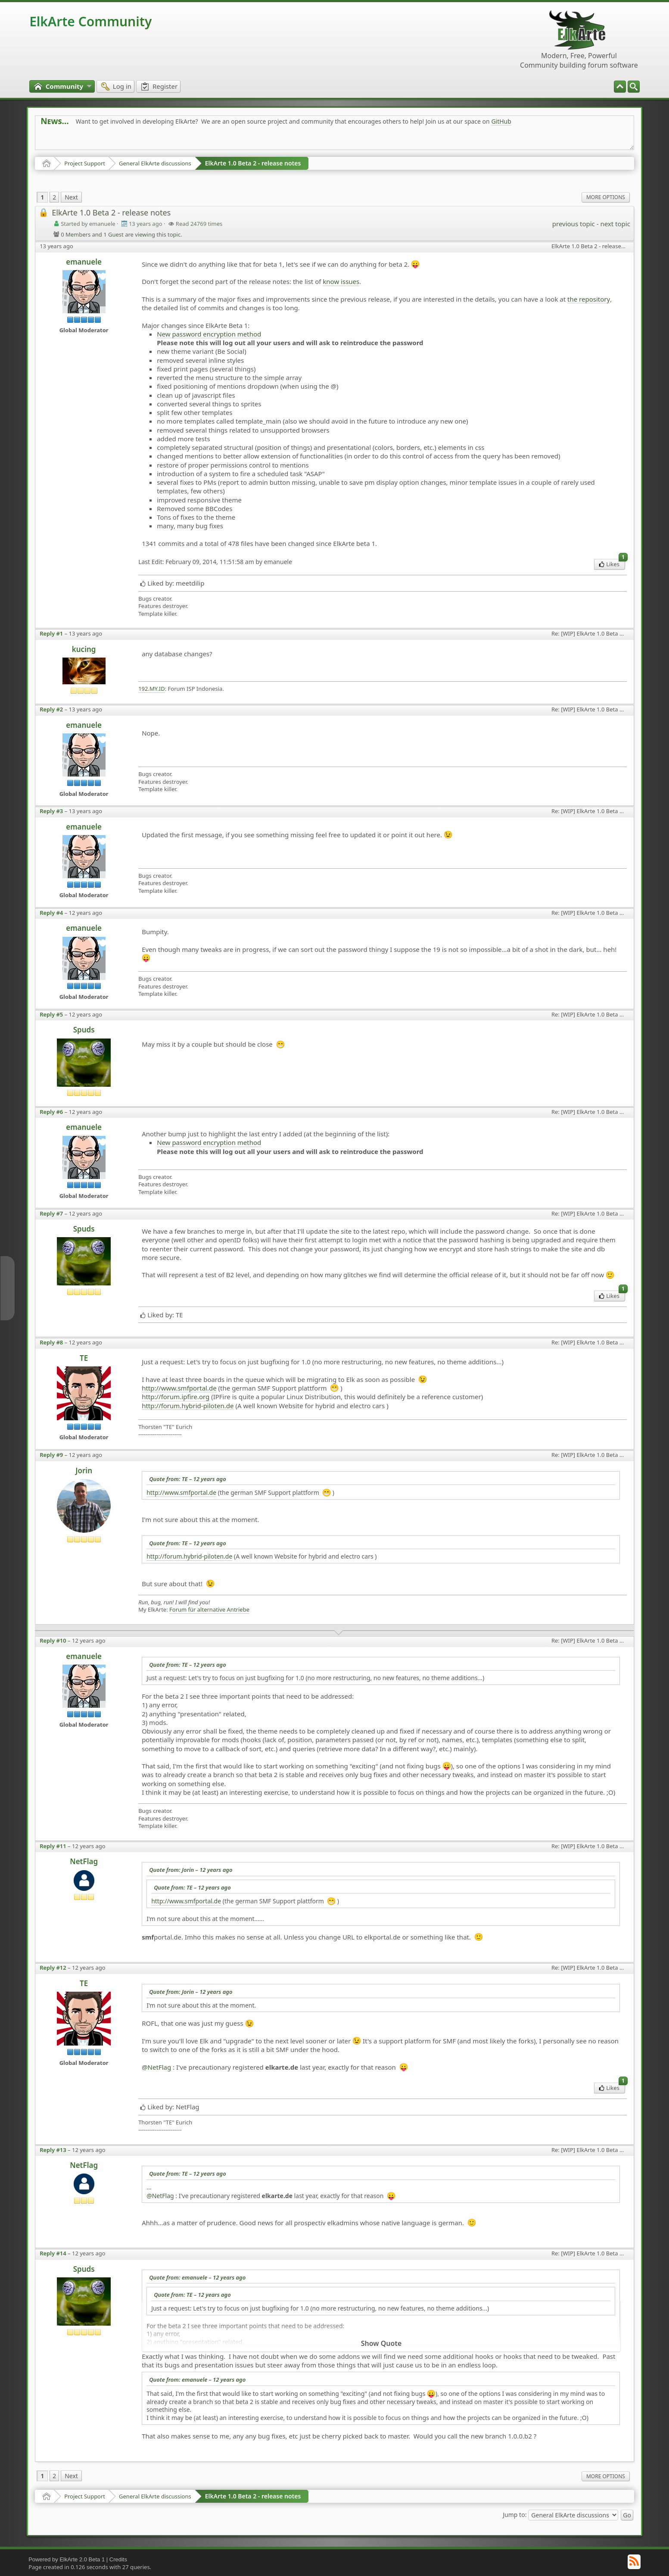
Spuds (84, 1030)
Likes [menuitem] (612, 563)
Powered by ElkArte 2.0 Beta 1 (66, 2559)
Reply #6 (51, 1112)
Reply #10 (53, 1640)
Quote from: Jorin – (190, 1870)
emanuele (84, 262)
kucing (84, 649)
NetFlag (84, 1861)
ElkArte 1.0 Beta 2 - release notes (253, 163)
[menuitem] (634, 87)
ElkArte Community (90, 21)
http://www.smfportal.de (179, 1388)
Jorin (83, 1470)
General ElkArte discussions (155, 163)
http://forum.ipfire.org (175, 1396)
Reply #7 (51, 1213)
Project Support (84, 163)
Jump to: (514, 2515)
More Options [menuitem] (605, 197)
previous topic (573, 223)
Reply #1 (51, 633)
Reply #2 (51, 709)
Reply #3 (51, 811)
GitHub (501, 121)
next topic (615, 223)
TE (84, 1358)
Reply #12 (53, 1967)
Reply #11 (53, 1846)
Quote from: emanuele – (197, 2277)
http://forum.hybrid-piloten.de (187, 1405)
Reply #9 (51, 1455)
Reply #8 (51, 1342)
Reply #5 (51, 1014)
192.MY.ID (151, 688)
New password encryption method (209, 334)
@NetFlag (156, 2067)
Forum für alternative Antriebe (209, 1609)
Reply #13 (53, 2150)
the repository (588, 299)
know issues (341, 281)
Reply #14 (53, 2253)
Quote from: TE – (187, 1479)
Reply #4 (51, 913)
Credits (118, 2559)
